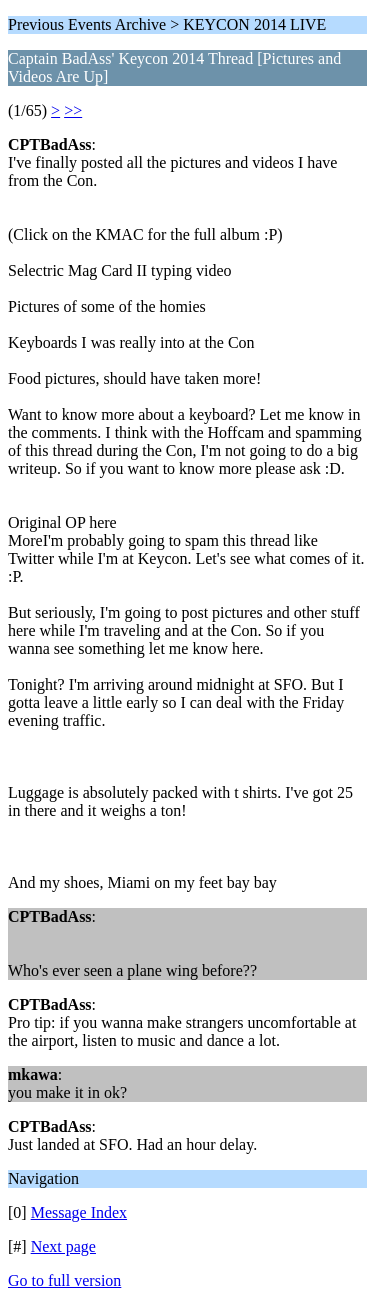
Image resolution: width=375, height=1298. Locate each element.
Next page (63, 1246)
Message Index (79, 1212)
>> (73, 110)
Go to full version (64, 1280)
